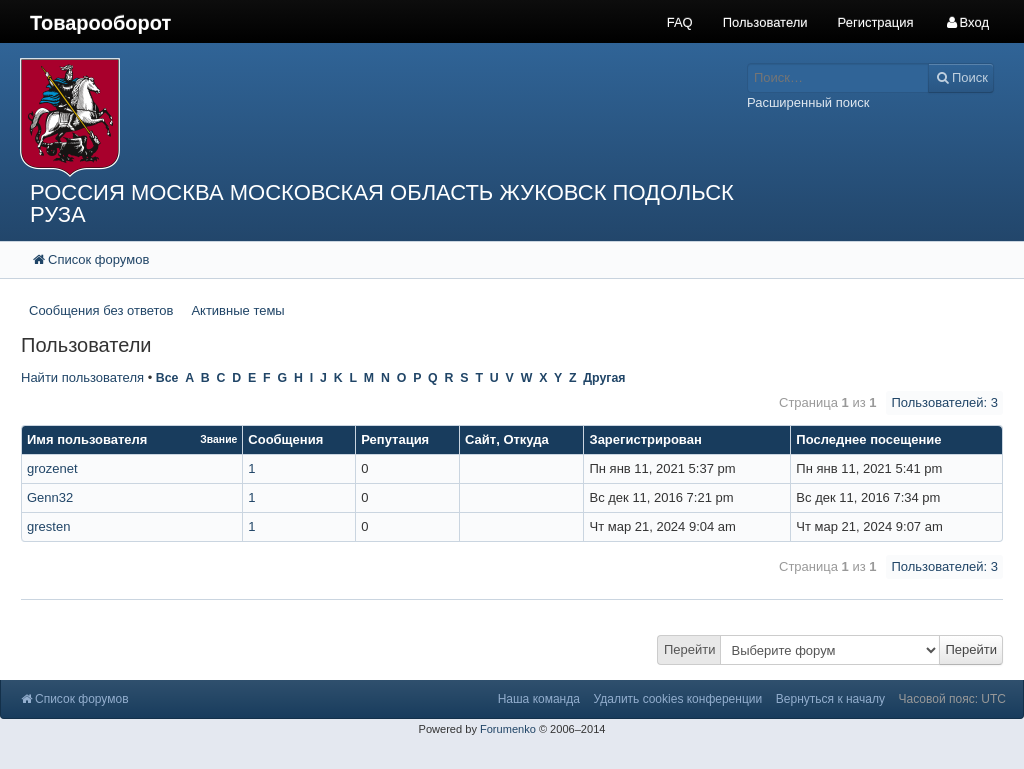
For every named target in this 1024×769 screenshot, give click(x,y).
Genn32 (50, 497)
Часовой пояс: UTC (952, 699)
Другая (604, 378)
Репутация (395, 439)
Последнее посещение (868, 439)
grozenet (52, 468)
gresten (48, 526)
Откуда (525, 439)
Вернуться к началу (830, 699)
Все (167, 378)
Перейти (690, 649)
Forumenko (508, 729)
